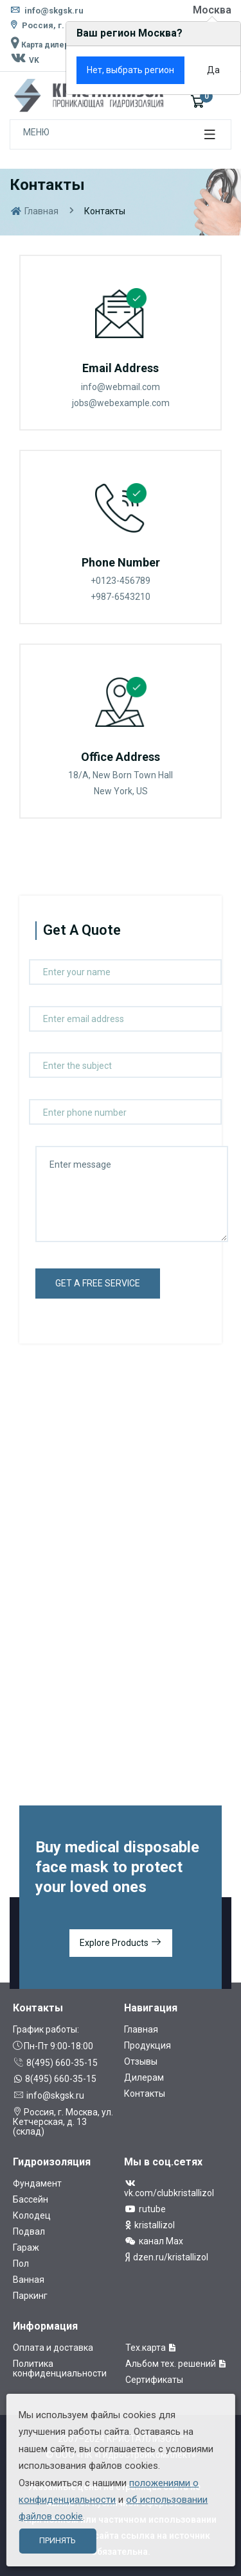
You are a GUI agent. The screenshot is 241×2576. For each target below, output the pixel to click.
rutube (145, 2209)
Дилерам (144, 2077)
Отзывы (140, 2061)
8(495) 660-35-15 (55, 2063)
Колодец (32, 2215)
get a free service (97, 1283)
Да (213, 70)
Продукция (147, 2045)
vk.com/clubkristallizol (169, 2188)
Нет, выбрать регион (130, 70)
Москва (212, 10)
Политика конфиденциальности (60, 2368)
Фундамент (37, 2183)
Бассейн (30, 2199)
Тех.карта (151, 2347)
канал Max (153, 2241)
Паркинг (30, 2295)
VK (24, 60)
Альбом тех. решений (176, 2363)
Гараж (26, 2247)
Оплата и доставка (53, 2347)
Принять (57, 2540)
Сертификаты (154, 2380)
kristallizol (149, 2225)
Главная (34, 211)
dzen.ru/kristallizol (166, 2257)
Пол (21, 2263)
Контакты (144, 2093)
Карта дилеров (44, 44)
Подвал (29, 2231)
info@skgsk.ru (47, 10)
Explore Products (121, 1943)
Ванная (28, 2279)
